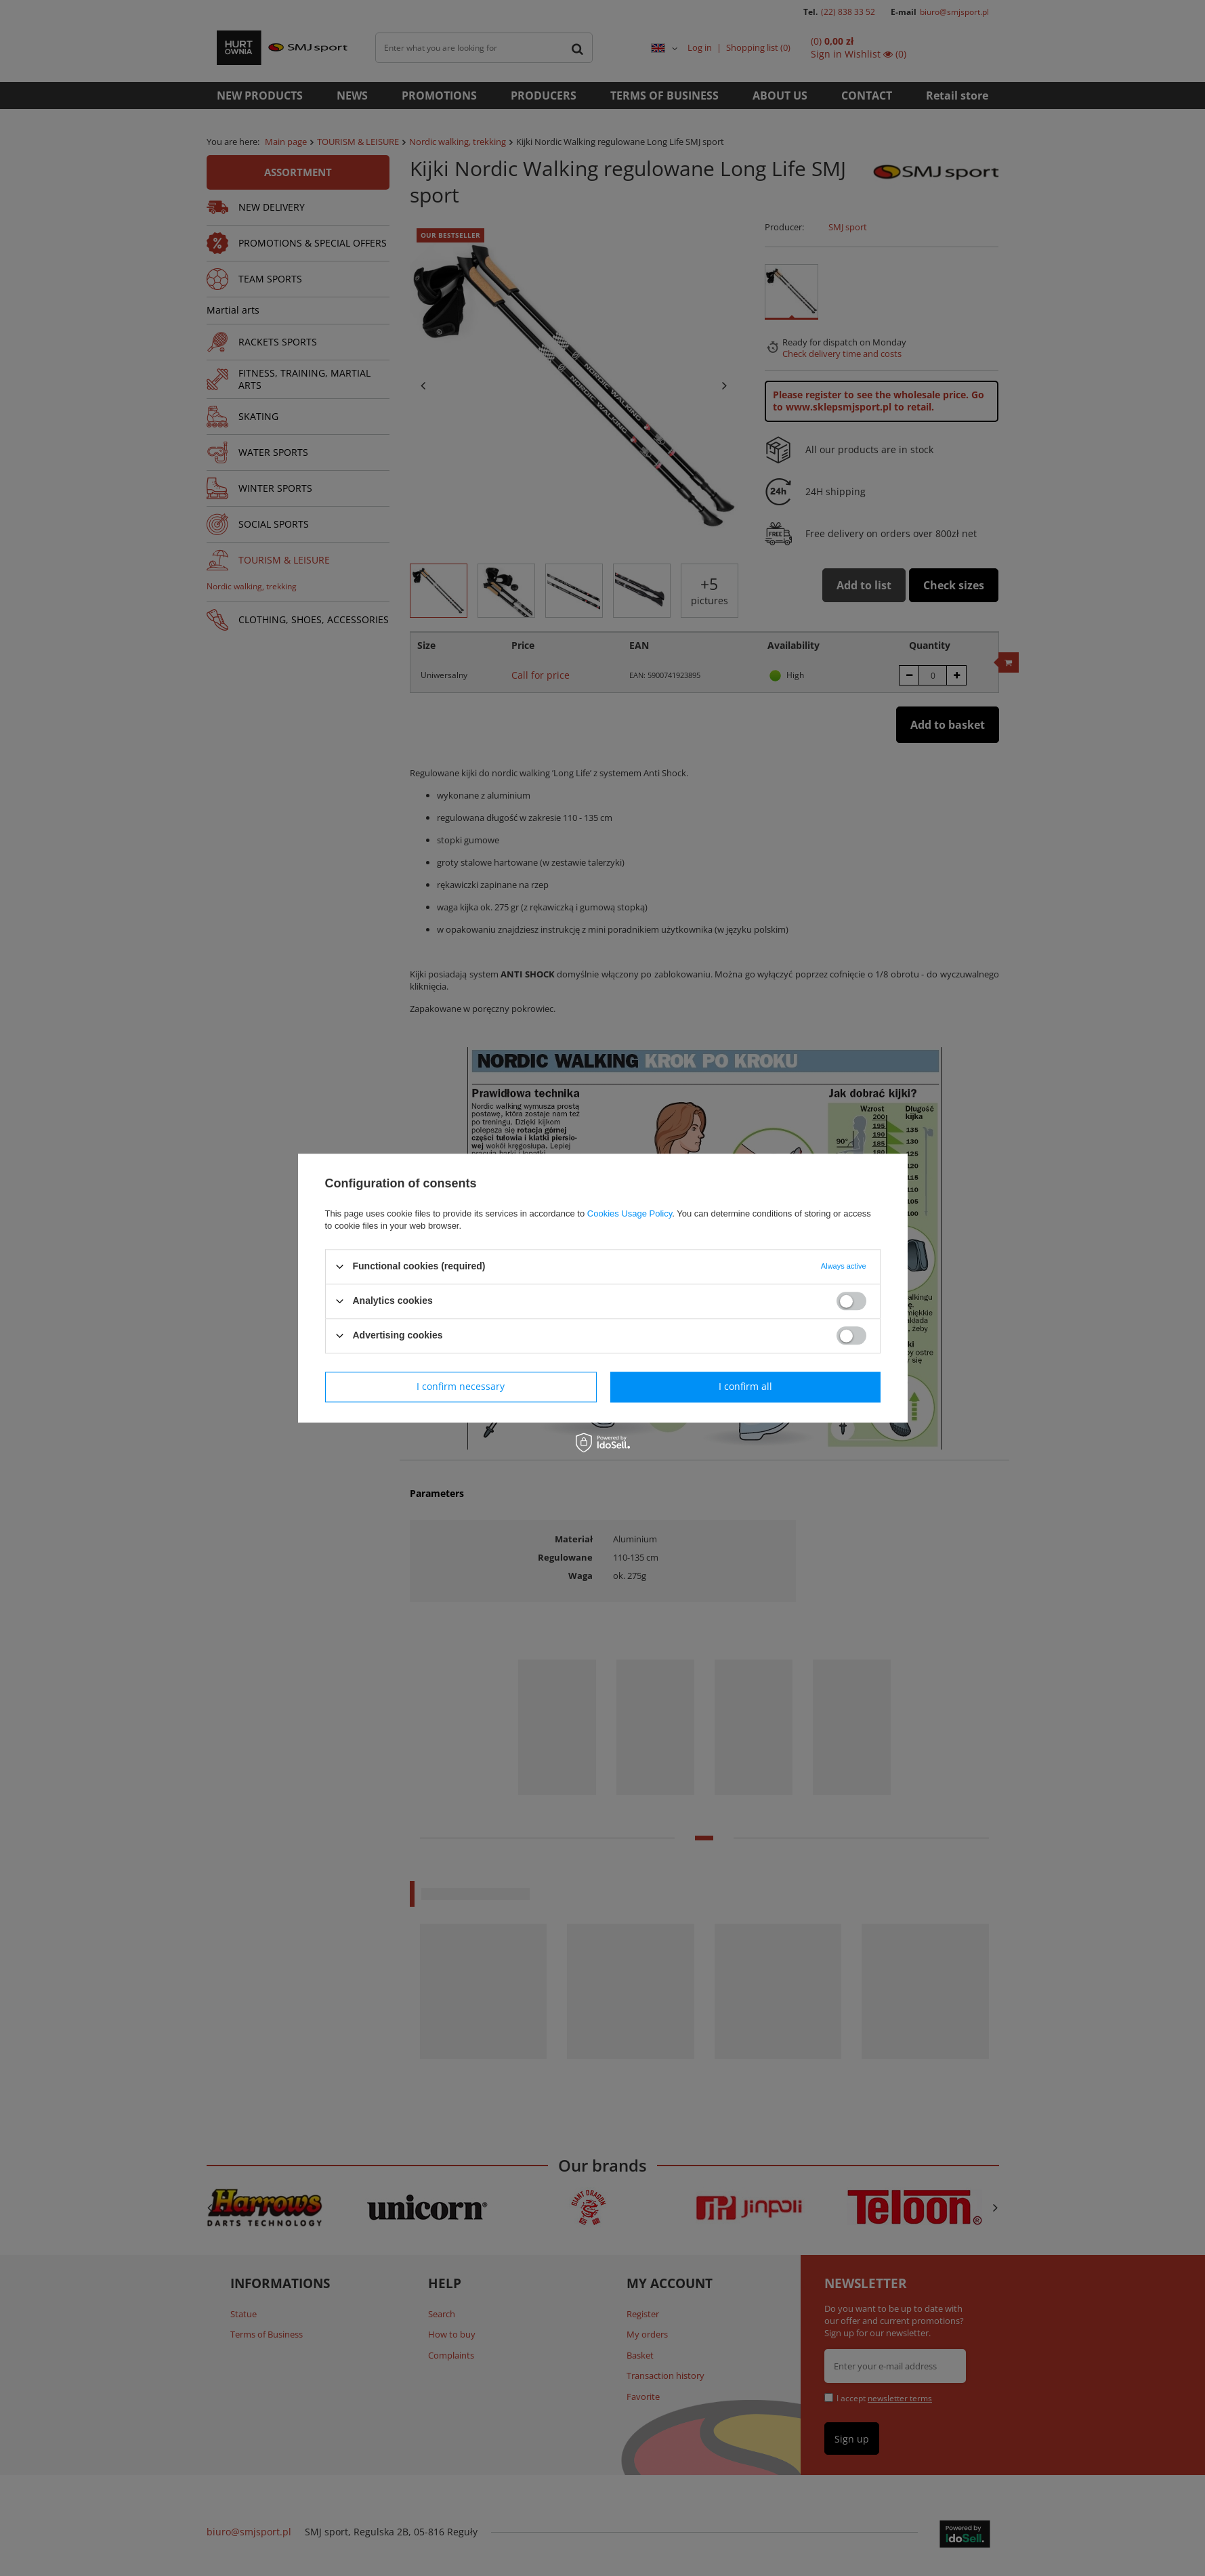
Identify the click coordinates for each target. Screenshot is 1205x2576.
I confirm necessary (461, 1386)
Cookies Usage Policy (629, 1213)
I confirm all (745, 1386)
